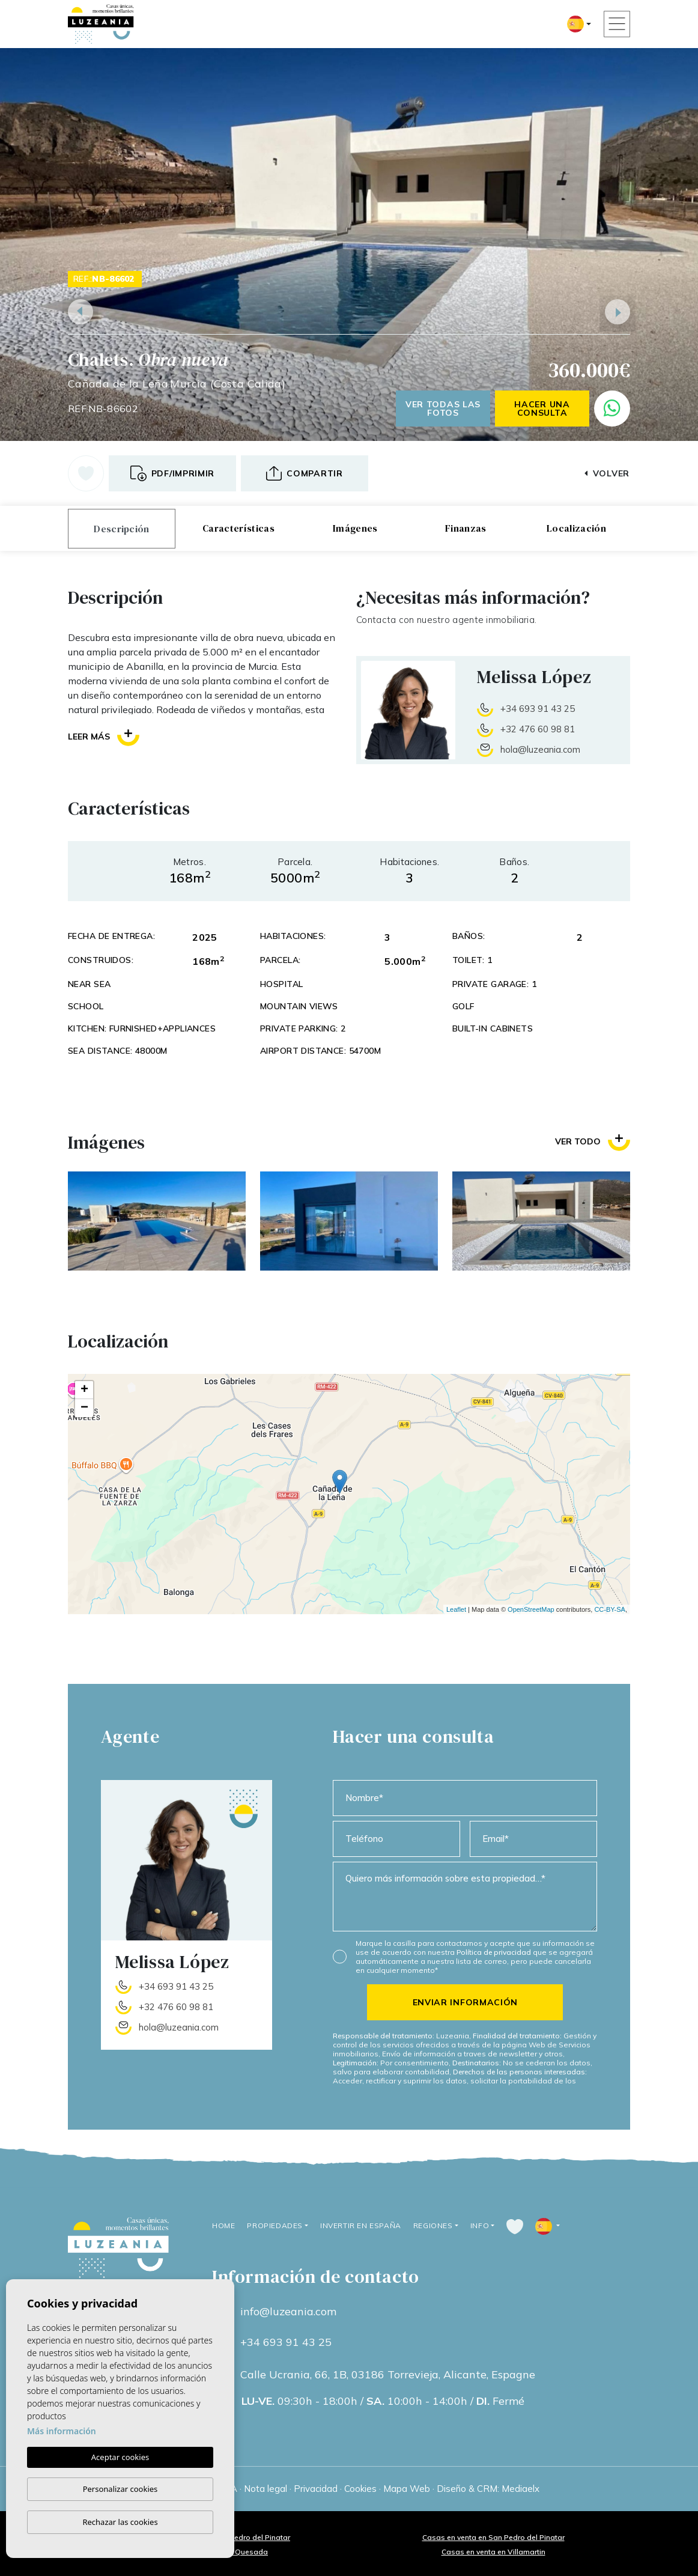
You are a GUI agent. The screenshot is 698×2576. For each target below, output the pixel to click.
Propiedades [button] (275, 2225)
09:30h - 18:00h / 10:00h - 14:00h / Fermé (382, 2401)
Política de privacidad (495, 1952)
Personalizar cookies (120, 2488)
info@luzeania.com (288, 2312)
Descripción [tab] (122, 528)
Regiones (433, 2225)
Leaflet (456, 1609)
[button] (304, 473)
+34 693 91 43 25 (537, 708)
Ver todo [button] (592, 1141)
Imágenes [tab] (355, 528)
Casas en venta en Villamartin (493, 2551)
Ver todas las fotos (443, 408)
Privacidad (316, 2488)
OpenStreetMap (531, 1609)
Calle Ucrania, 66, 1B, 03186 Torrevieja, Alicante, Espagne (387, 2375)
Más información (61, 2431)
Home (223, 2225)
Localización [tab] (576, 528)
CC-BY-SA (609, 1609)
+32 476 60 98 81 (537, 729)
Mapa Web (406, 2488)
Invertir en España (360, 2225)
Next (617, 311)
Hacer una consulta (541, 408)
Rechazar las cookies (119, 2522)
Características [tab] (238, 528)
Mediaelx (520, 2488)
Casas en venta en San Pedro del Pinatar (493, 2537)
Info (479, 2225)
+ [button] (84, 1390)
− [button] (84, 1408)
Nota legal (265, 2488)
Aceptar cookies (120, 2457)
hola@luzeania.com (540, 749)
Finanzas (466, 528)
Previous (80, 311)
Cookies (360, 2488)
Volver (607, 473)
